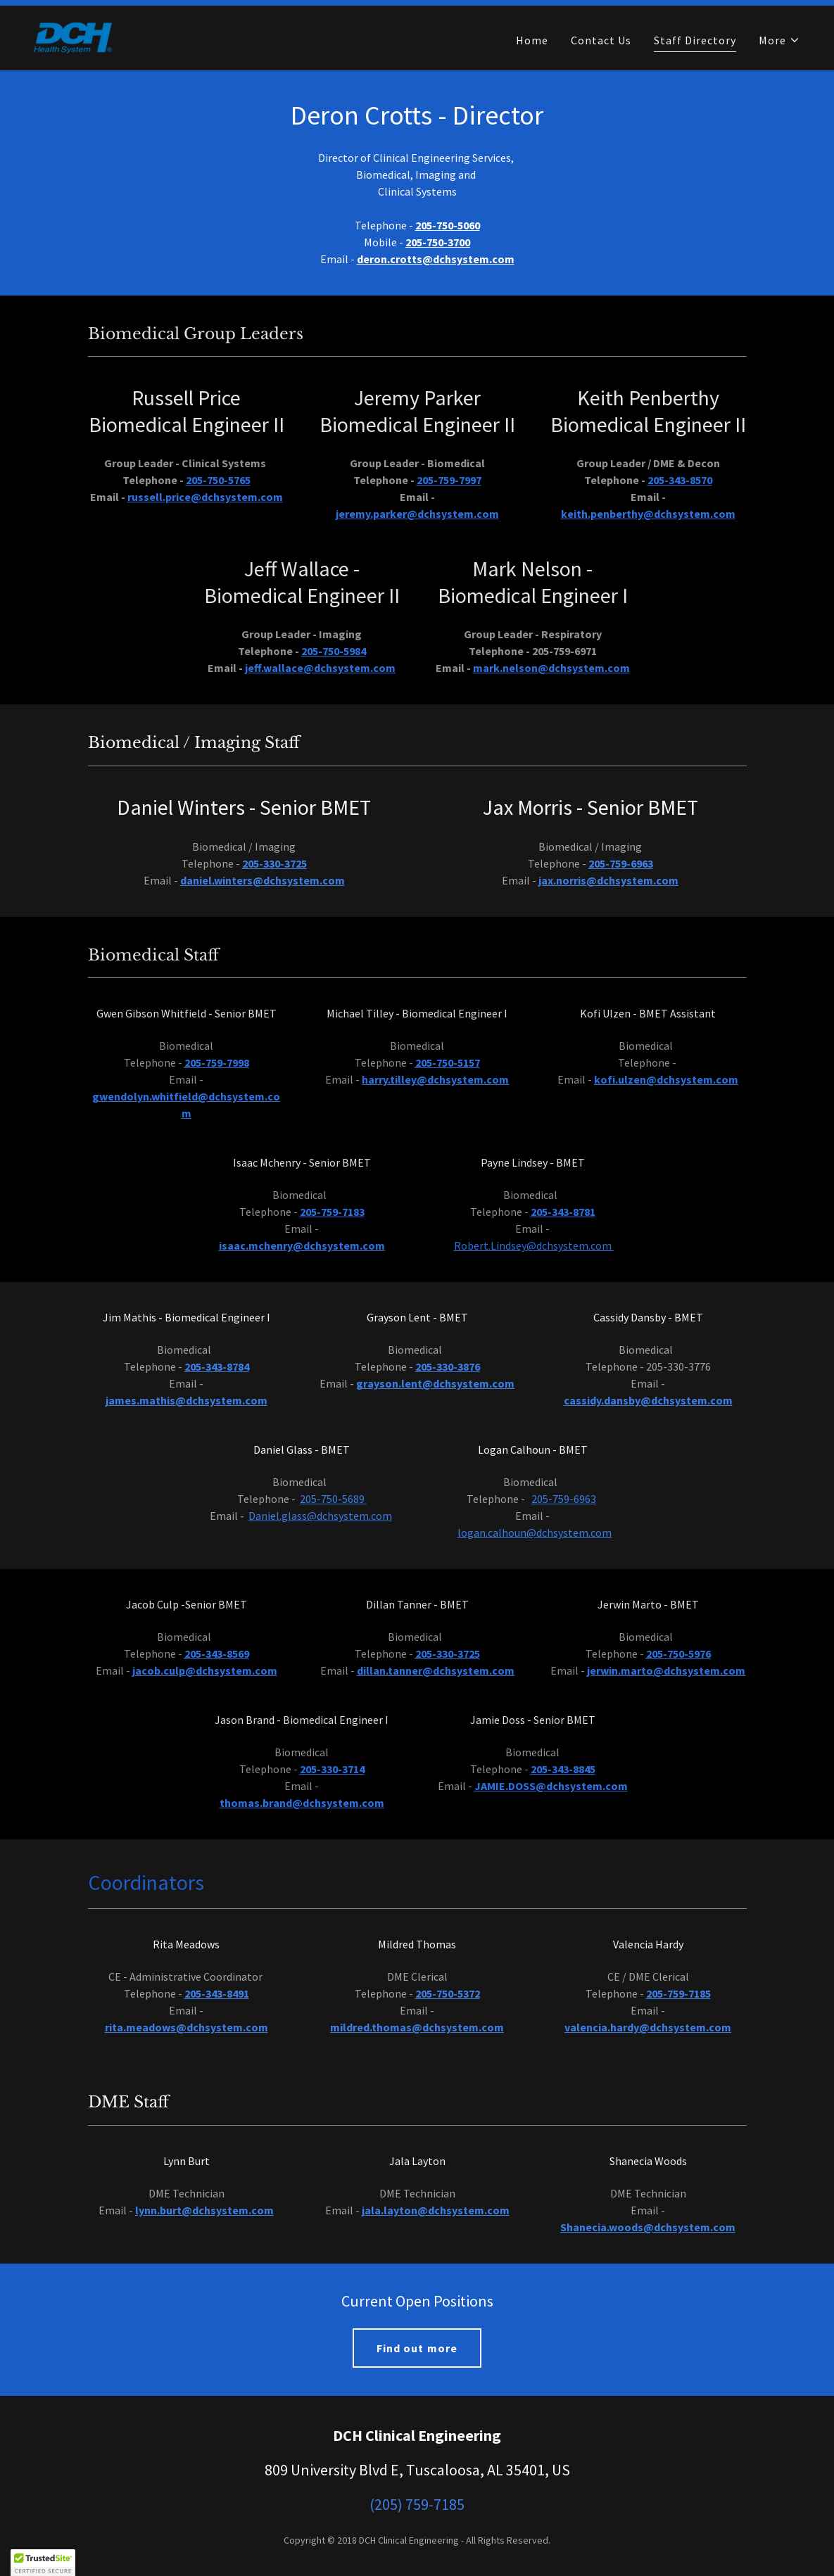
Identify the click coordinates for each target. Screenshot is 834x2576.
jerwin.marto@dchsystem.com (666, 1670)
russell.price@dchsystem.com (205, 497)
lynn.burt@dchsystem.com (204, 2210)
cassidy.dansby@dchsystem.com (648, 1400)
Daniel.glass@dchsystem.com (320, 1516)
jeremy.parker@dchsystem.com (417, 514)
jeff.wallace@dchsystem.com (320, 668)
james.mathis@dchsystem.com (186, 1400)
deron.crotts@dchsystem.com (435, 259)
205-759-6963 (563, 1499)
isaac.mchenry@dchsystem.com (302, 1245)
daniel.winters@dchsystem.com (262, 880)
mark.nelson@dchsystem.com (551, 668)
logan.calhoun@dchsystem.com (534, 1532)
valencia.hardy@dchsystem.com (647, 2027)
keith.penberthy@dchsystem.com (648, 514)
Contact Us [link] (601, 40)
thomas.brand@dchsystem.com (302, 1803)
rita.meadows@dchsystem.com (186, 2027)
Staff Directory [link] (695, 40)
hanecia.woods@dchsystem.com (651, 2227)
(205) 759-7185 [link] (417, 2504)
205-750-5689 (333, 1499)
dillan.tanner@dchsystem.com (435, 1670)
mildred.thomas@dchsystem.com (417, 2027)
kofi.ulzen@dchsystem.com (666, 1079)
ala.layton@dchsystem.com (437, 2210)
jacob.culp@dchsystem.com (204, 1670)
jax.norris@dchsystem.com (608, 880)
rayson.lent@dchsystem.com (438, 1383)
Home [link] (532, 40)
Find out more (417, 2348)
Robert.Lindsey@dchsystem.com (534, 1245)
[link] (73, 37)
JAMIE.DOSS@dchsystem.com (551, 1786)
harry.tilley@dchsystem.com (435, 1079)
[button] (779, 40)
